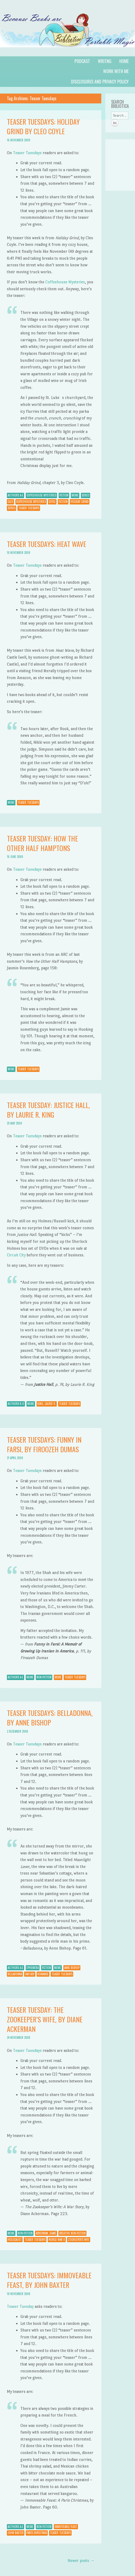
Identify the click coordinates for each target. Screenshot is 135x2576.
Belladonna (15, 1974)
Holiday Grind (80, 501)
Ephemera (33, 1967)
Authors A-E (15, 495)
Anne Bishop (72, 1967)
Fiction (63, 495)
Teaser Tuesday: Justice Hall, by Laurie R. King (48, 1110)
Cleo (10, 501)
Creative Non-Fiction (72, 2233)
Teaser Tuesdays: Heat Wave (46, 544)
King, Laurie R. (46, 1403)
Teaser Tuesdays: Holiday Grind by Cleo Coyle (43, 126)
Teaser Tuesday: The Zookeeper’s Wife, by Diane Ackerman (44, 2019)
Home (124, 61)
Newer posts (81, 2560)
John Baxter (16, 2533)
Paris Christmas (37, 2533)
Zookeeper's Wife (78, 2239)
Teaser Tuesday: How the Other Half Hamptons (42, 843)
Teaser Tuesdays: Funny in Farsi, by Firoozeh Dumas (44, 1444)
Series (85, 495)
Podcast (82, 61)
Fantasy (29, 1974)
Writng (104, 61)
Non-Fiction (44, 1677)
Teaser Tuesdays (27, 152)
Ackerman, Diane (46, 2233)
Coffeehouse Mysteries (65, 282)
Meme (75, 495)
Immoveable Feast (66, 2526)
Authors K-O (16, 1403)
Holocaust (15, 2239)
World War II (57, 2239)
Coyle (52, 501)
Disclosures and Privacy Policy (100, 81)
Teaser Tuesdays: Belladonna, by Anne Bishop (50, 1718)
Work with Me (116, 71)
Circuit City (16, 1255)
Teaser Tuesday (20, 2306)
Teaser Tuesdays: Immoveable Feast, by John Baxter (49, 2280)
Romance (43, 1974)
